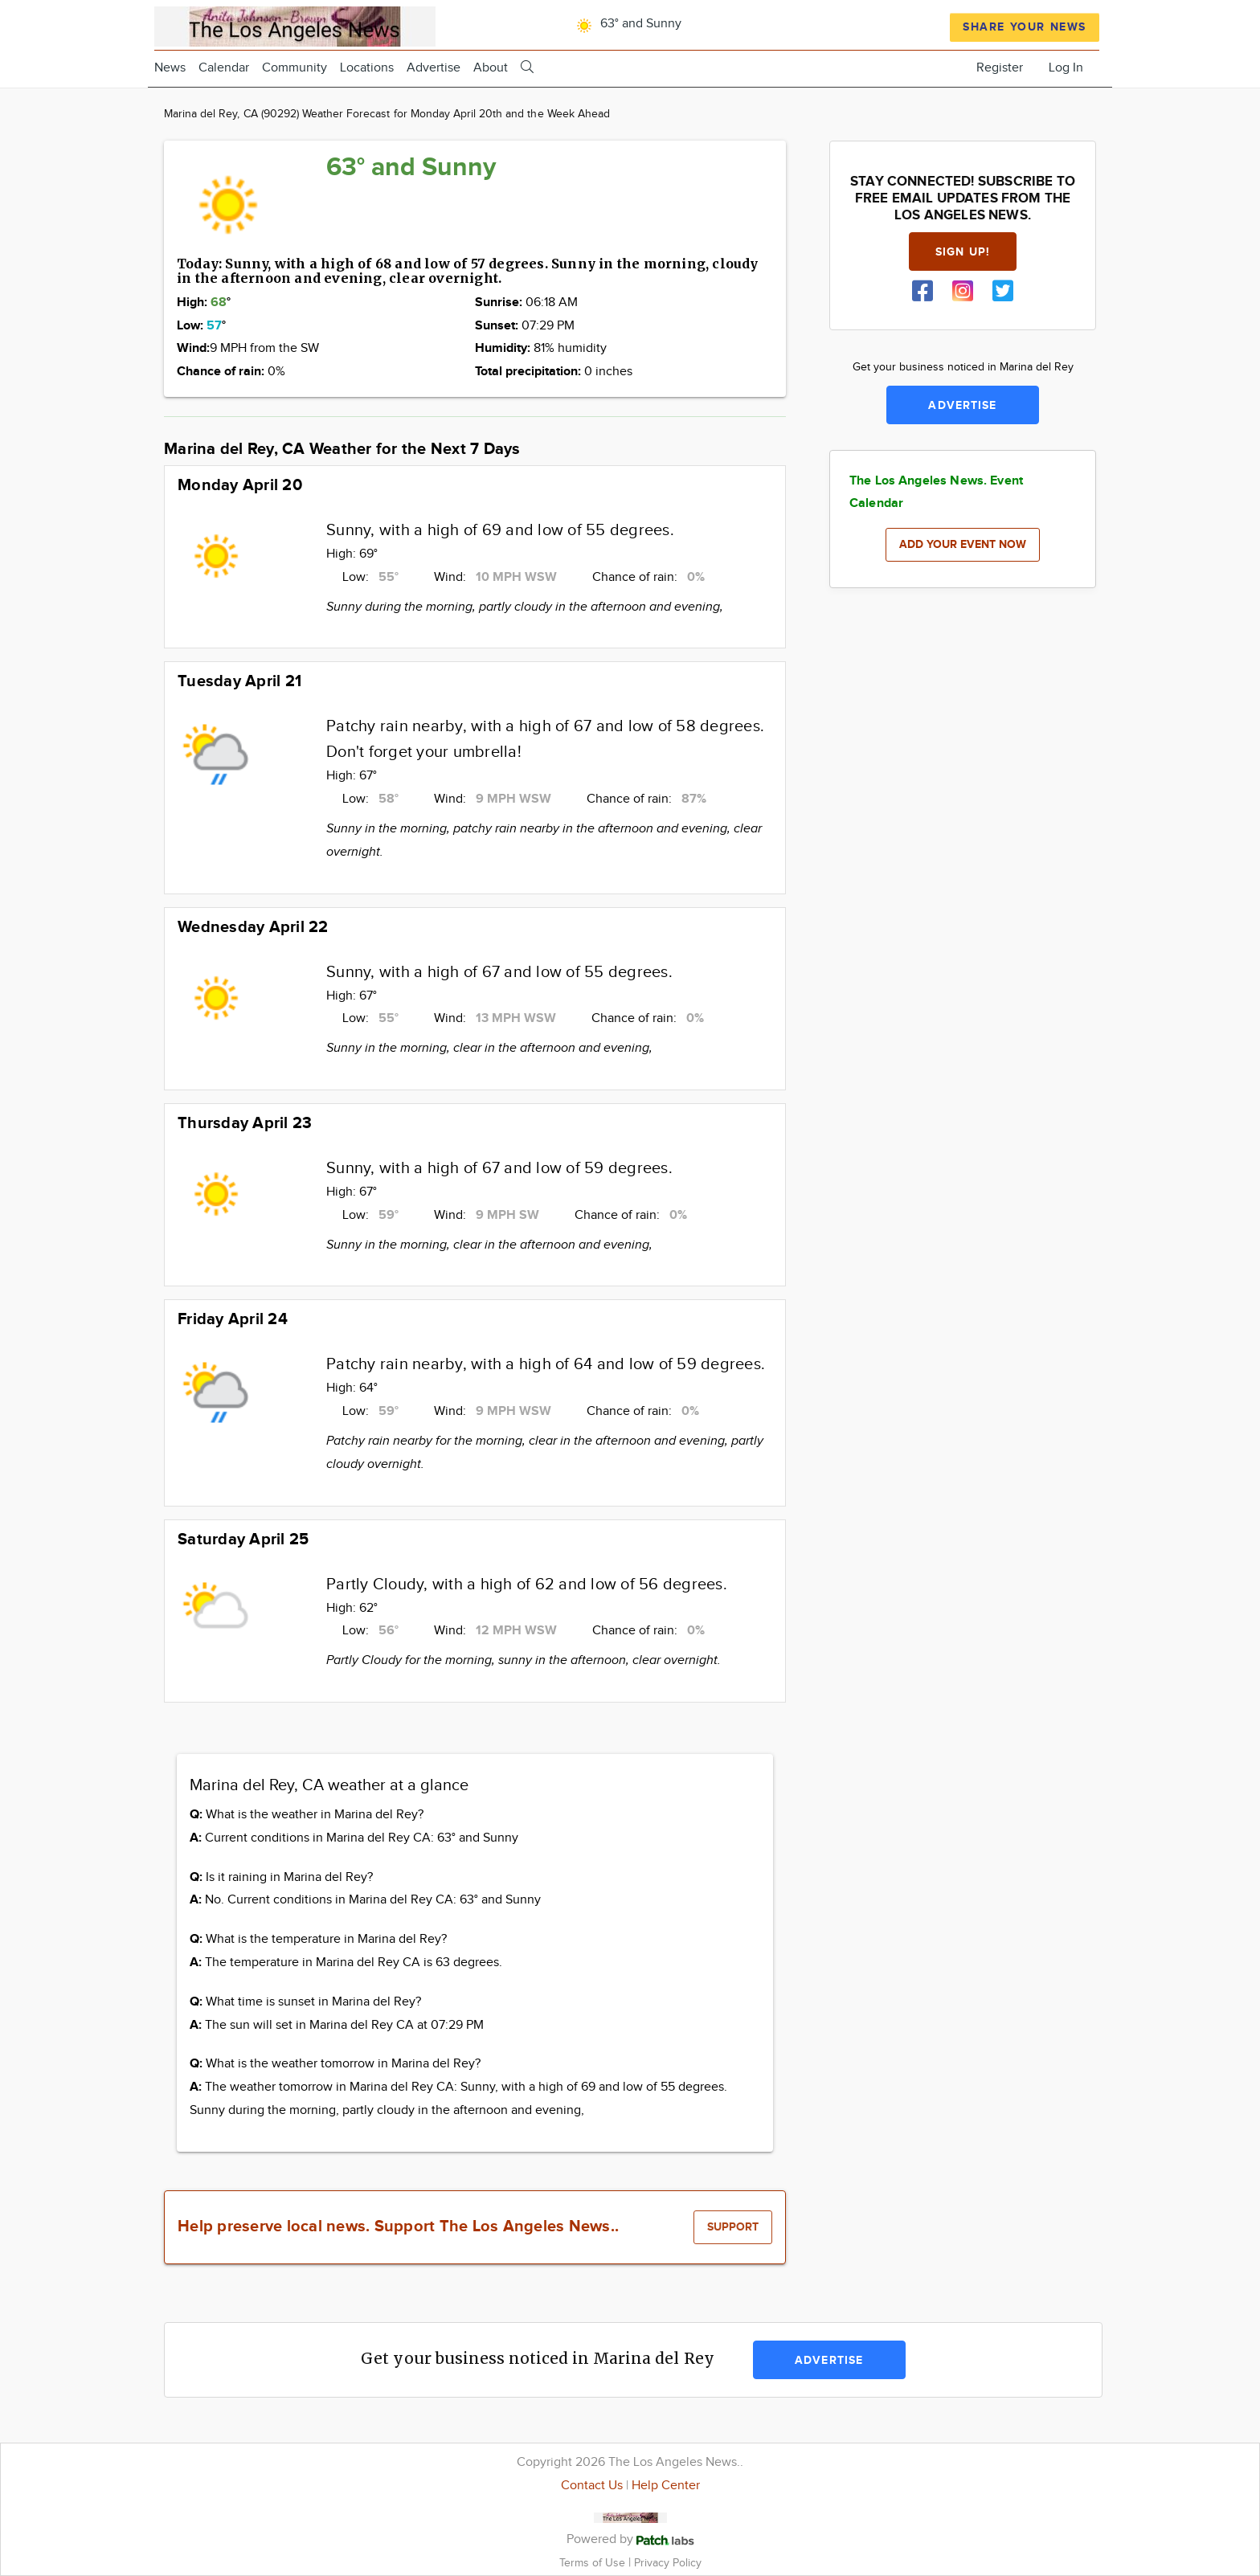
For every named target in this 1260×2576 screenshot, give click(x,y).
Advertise (433, 68)
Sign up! (962, 252)
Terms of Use (593, 2563)
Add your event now (962, 544)
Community (294, 68)
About (490, 68)
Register (999, 68)
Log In (1066, 68)
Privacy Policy (668, 2563)
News (170, 68)
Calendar (223, 68)
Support (733, 2227)
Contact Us (592, 2485)
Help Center (666, 2485)
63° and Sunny (626, 23)
